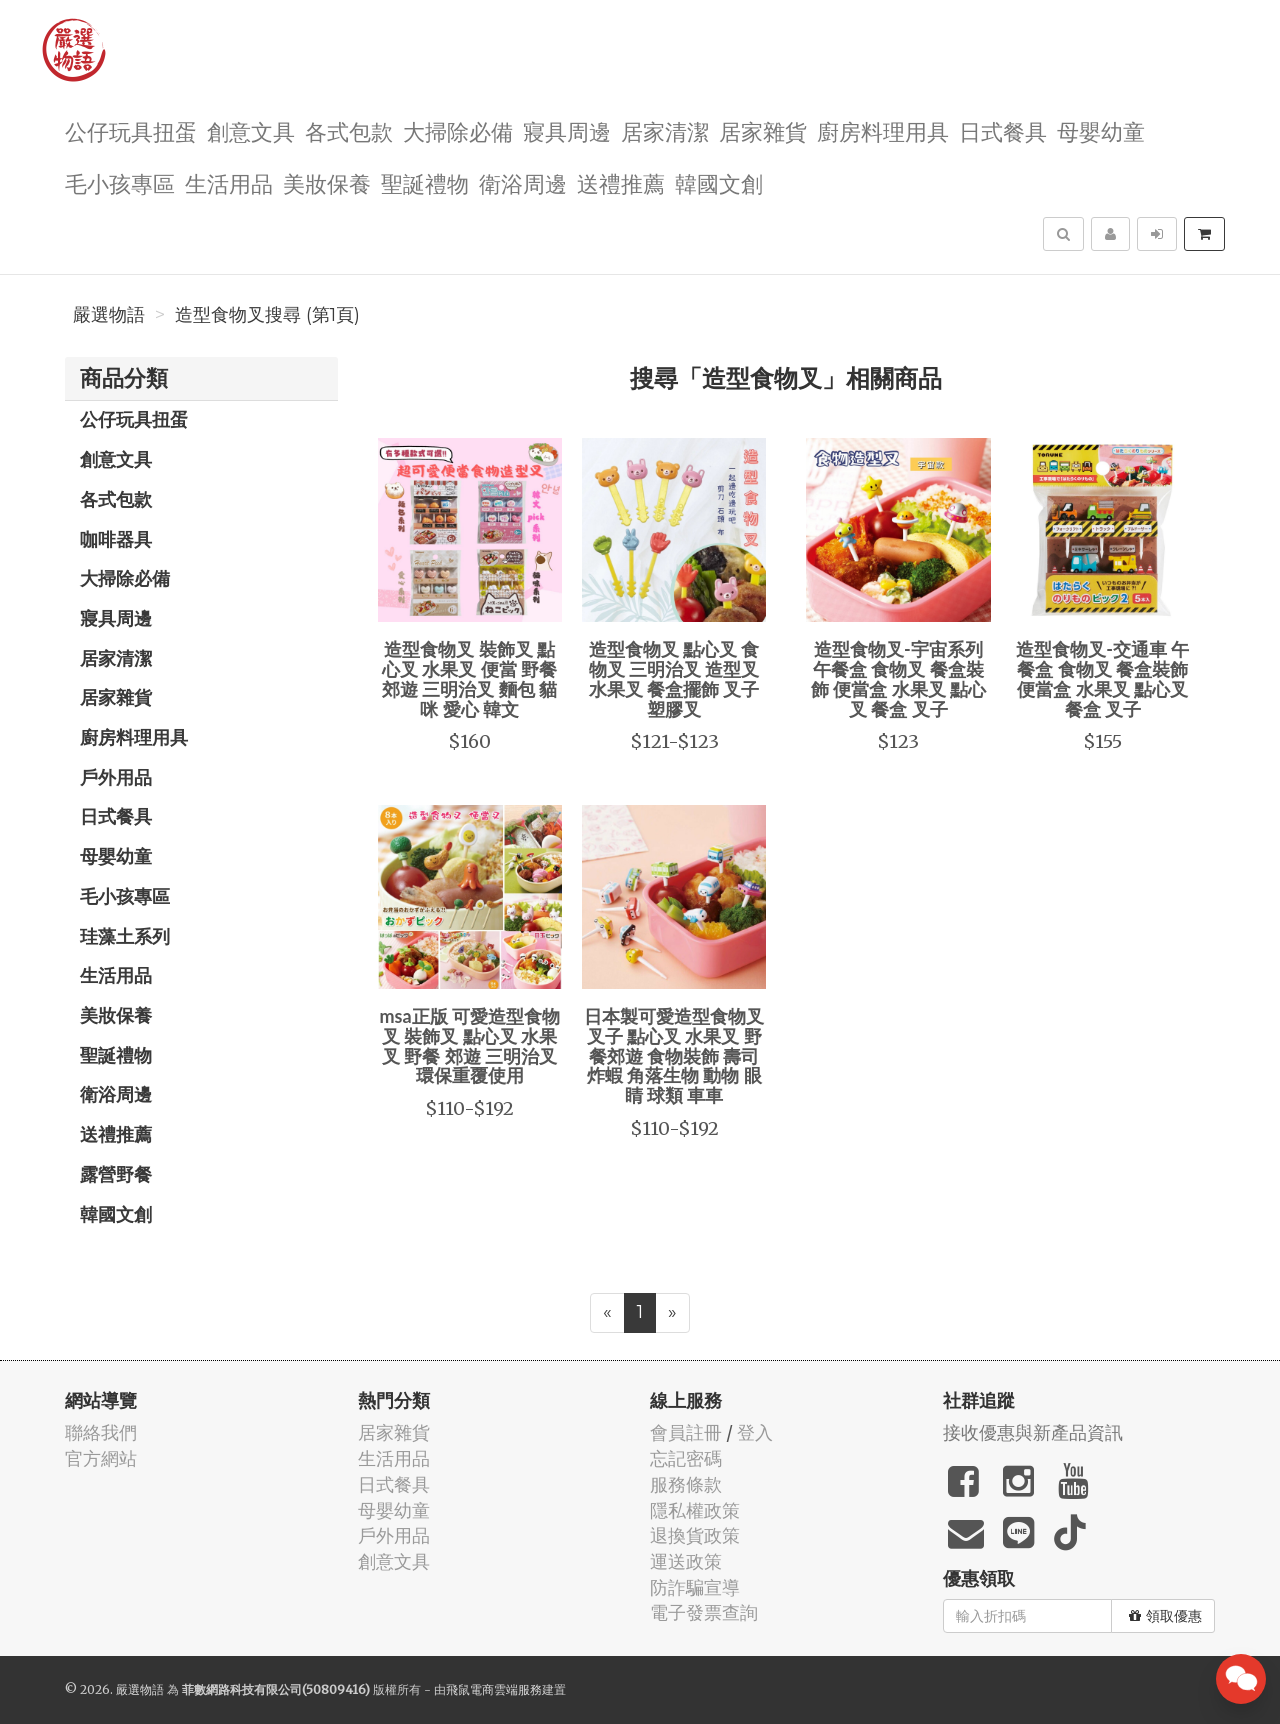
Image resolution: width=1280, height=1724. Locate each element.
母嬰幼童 (1101, 130)
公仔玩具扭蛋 (131, 130)
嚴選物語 (109, 315)
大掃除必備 (458, 130)
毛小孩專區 (120, 182)
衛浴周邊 (523, 182)
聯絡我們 (101, 1432)
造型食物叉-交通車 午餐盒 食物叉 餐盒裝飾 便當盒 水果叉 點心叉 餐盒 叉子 (1102, 678)
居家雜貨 (763, 130)
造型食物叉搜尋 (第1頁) (267, 315)
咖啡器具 (116, 539)
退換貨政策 (695, 1535)
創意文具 (251, 130)
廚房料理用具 (883, 130)
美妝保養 (327, 182)
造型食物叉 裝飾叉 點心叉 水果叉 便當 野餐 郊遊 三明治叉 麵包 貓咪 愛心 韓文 (469, 678)
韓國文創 (719, 182)
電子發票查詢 (704, 1612)
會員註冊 (686, 1432)
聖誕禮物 (425, 182)
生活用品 (229, 182)
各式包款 (349, 130)
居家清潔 (665, 130)
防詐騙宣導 (695, 1587)
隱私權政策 (695, 1510)
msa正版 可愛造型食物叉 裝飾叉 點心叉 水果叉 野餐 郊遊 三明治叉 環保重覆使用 (469, 1045)
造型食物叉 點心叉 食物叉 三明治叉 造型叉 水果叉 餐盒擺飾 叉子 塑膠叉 (674, 678)
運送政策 (686, 1561)
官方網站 (101, 1458)
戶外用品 (116, 777)
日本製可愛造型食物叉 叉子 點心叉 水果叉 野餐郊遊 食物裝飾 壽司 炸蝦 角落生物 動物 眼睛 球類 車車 (674, 1055)
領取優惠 (1165, 1616)
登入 (755, 1432)
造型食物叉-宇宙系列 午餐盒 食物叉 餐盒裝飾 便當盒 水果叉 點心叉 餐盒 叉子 (898, 678)
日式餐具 (1003, 130)
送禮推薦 (621, 182)
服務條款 (686, 1484)
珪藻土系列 (125, 936)
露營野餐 (116, 1174)
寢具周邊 (567, 130)
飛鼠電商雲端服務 (494, 1689)
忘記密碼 (686, 1458)
